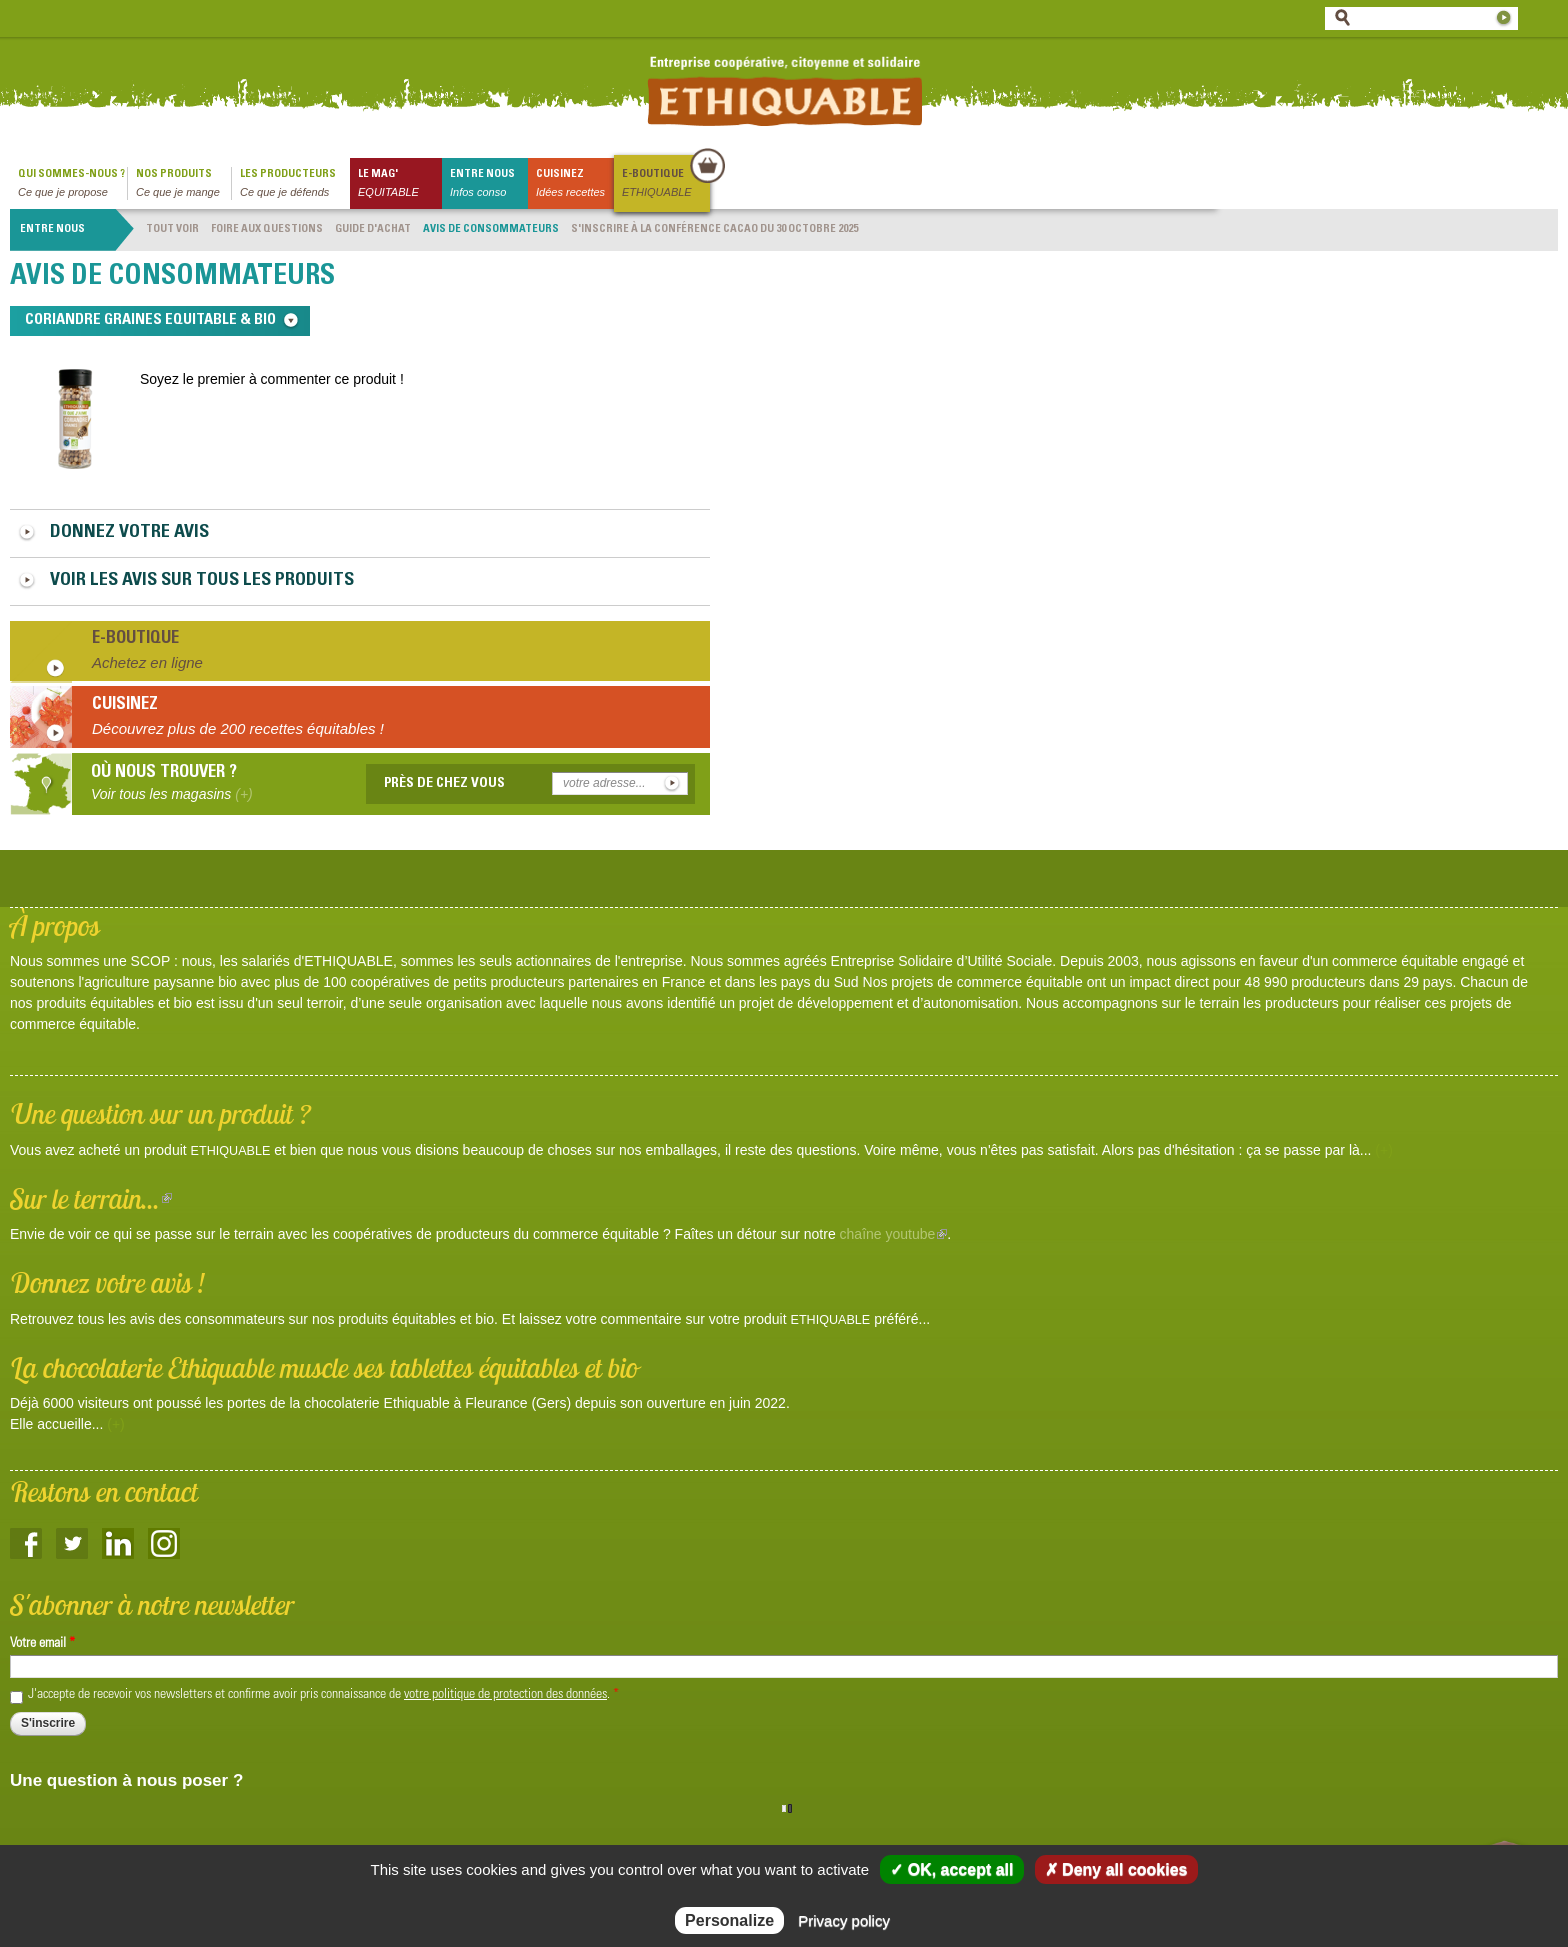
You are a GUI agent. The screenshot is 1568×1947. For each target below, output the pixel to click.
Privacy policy (844, 1920)
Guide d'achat (373, 229)
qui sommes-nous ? (72, 184)
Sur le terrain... (91, 1198)
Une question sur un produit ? (160, 1113)
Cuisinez (575, 184)
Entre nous (489, 184)
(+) (1384, 1150)
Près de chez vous (444, 784)
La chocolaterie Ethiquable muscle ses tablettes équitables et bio (324, 1367)
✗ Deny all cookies (1116, 1869)
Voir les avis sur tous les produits (202, 581)
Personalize (729, 1920)
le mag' (400, 184)
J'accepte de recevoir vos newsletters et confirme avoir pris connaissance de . (323, 1695)
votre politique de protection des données (505, 1695)
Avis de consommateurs (491, 229)
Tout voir (172, 229)
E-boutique (665, 184)
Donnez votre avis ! (107, 1282)
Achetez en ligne (147, 662)
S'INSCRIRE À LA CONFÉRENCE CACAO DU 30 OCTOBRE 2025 (714, 229)
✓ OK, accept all (951, 1869)
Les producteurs (295, 184)
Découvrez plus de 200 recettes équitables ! (238, 728)
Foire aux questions (267, 229)
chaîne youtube (894, 1234)
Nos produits (183, 184)
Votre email (42, 1644)
